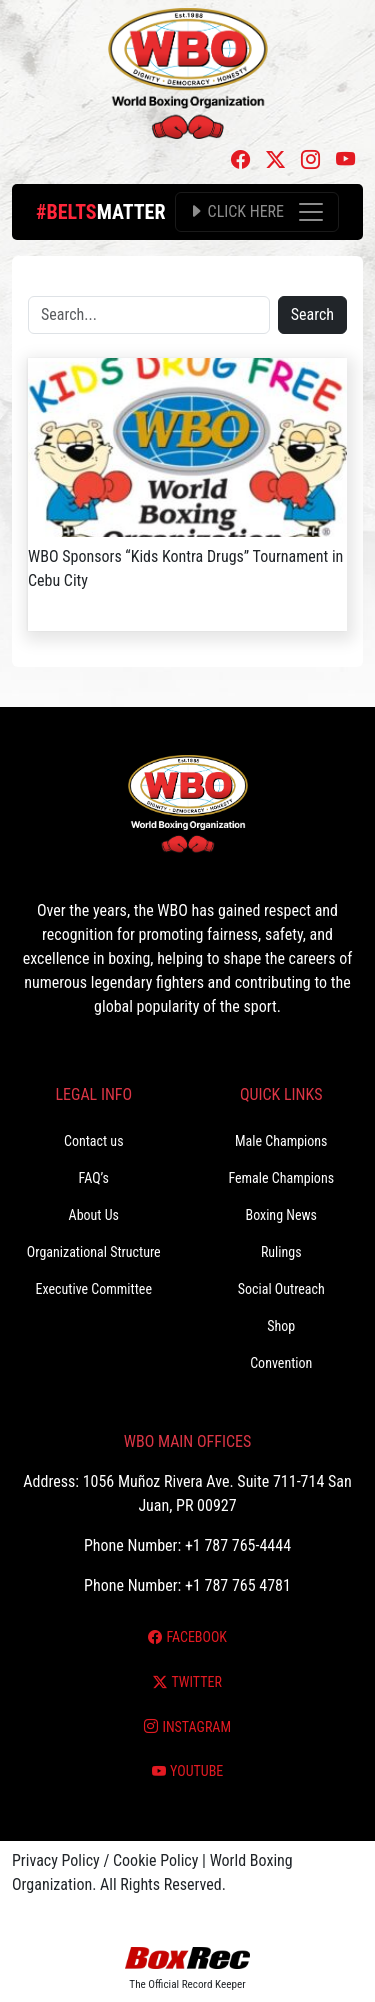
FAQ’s (94, 1178)
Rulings (281, 1252)
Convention (281, 1363)
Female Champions (281, 1178)
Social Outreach (281, 1289)
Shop (281, 1326)
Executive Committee (94, 1289)
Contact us (94, 1141)
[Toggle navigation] (257, 212)
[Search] (149, 315)
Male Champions (281, 1141)
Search (312, 314)
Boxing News (281, 1215)
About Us (94, 1215)
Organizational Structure (94, 1252)
